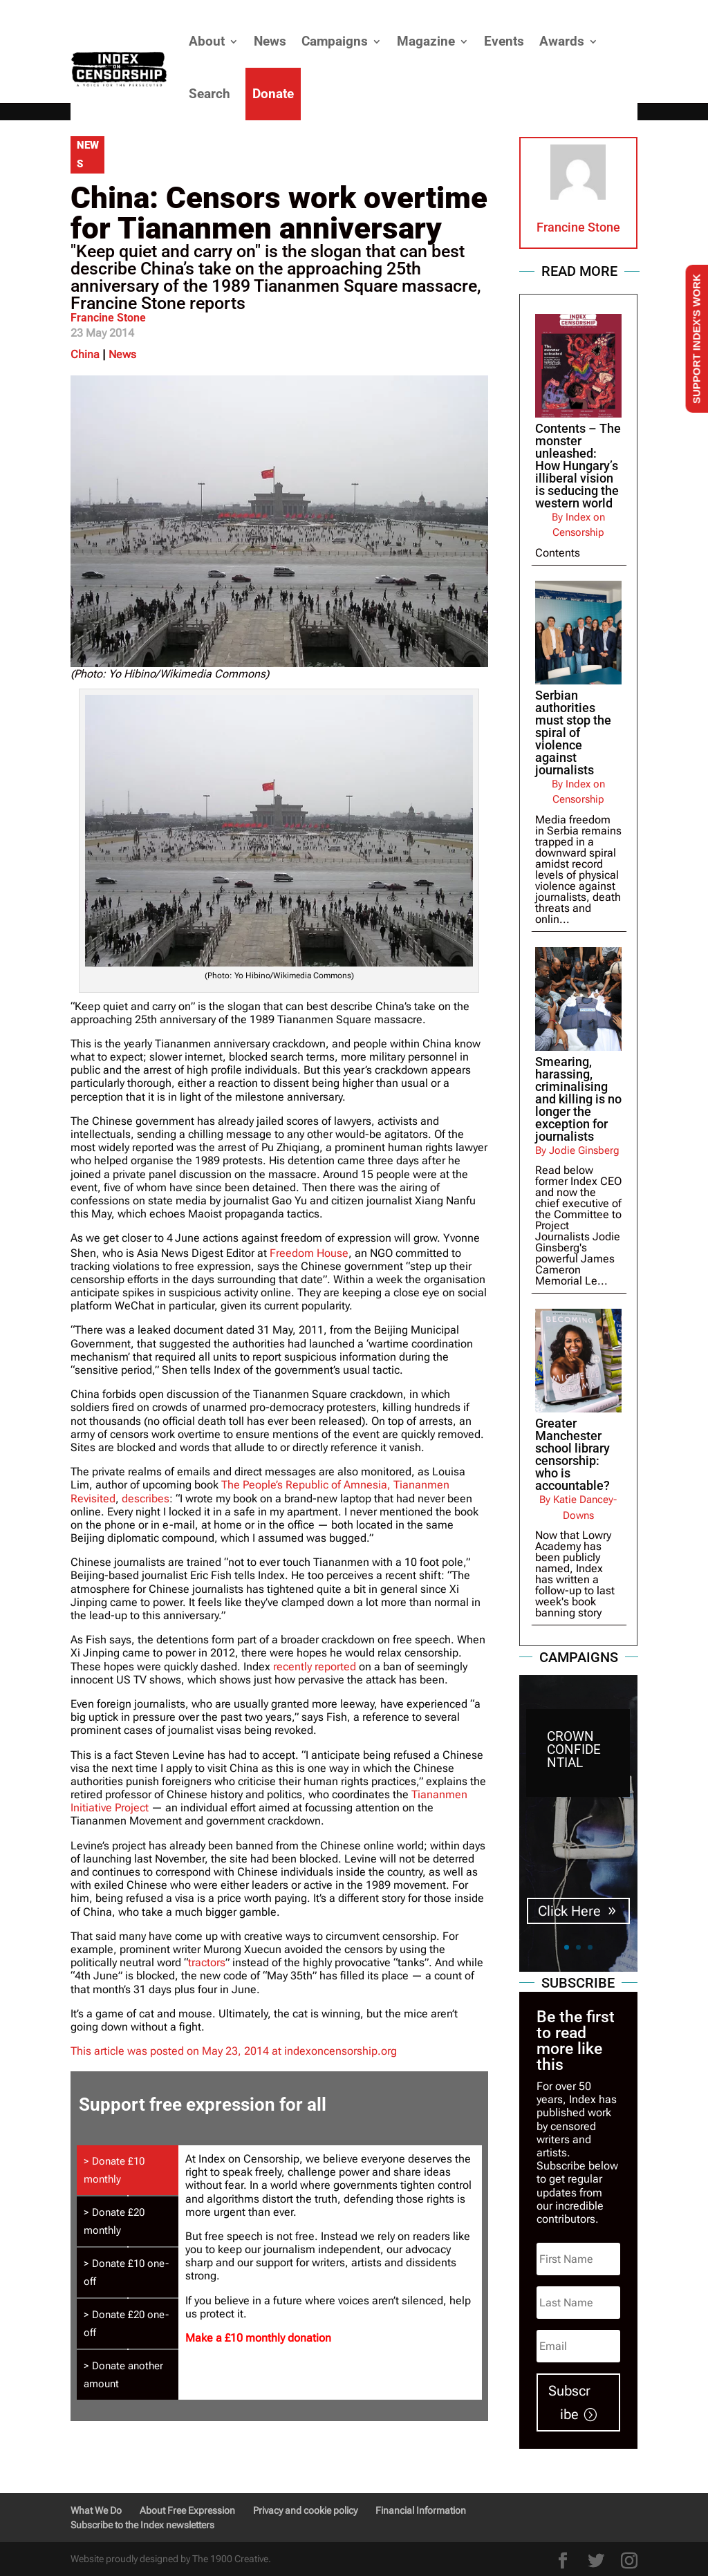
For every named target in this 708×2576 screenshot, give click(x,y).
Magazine (426, 41)
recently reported (314, 1666)
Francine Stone (108, 317)
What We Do (96, 2510)
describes (145, 1498)
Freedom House (309, 1253)
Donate (273, 94)
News (270, 41)
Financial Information (420, 2510)
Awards (561, 41)
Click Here (569, 1911)
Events (504, 41)
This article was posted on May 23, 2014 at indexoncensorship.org (234, 2050)
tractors (206, 1962)
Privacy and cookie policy (305, 2510)
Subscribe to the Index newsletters (142, 2524)
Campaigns (334, 41)
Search (209, 94)
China (85, 354)
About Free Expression (187, 2510)
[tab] (127, 2170)
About (207, 41)
